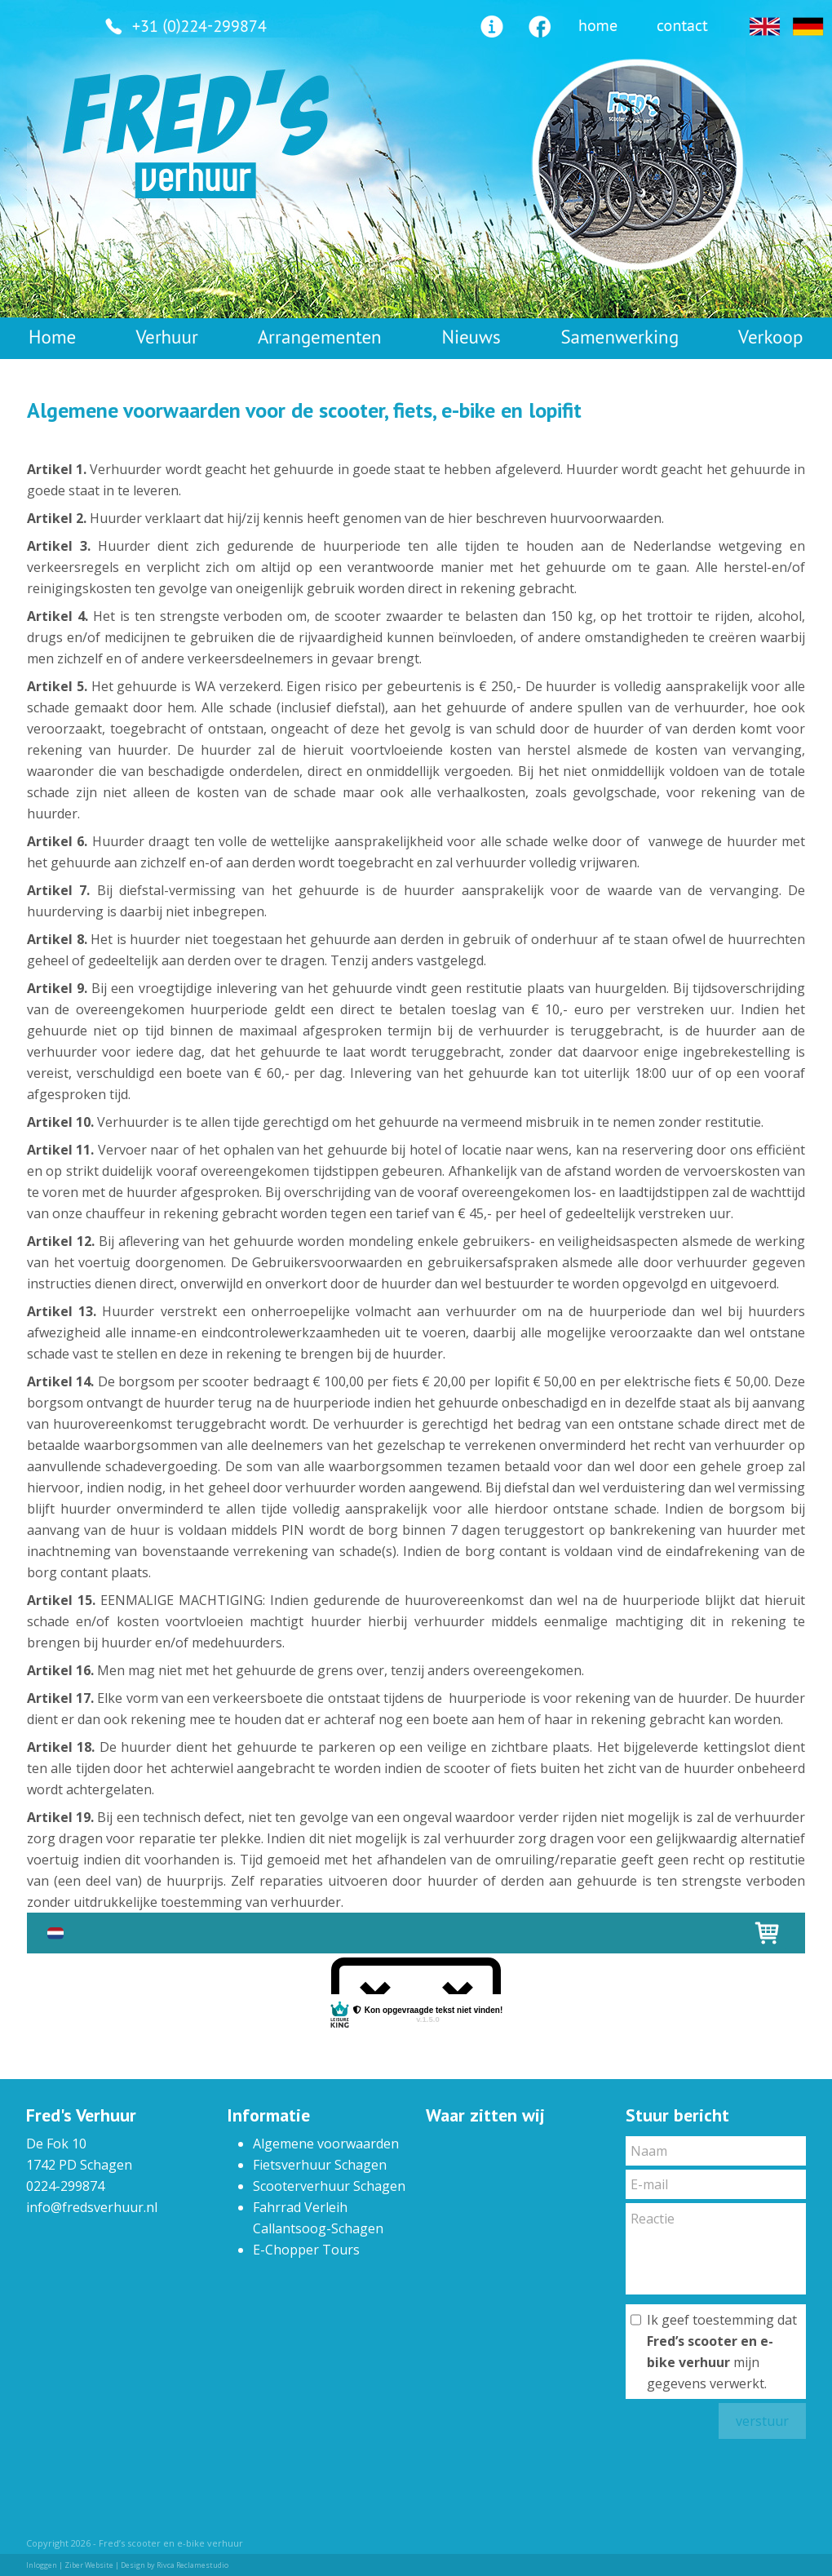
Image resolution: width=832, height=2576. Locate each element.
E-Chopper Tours (306, 2250)
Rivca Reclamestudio (192, 2565)
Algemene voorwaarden (326, 2144)
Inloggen (41, 2565)
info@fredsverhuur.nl (91, 2207)
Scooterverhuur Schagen (329, 2186)
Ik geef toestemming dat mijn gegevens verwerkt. (722, 2351)
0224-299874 (65, 2186)
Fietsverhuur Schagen (320, 2165)
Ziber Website (88, 2565)
